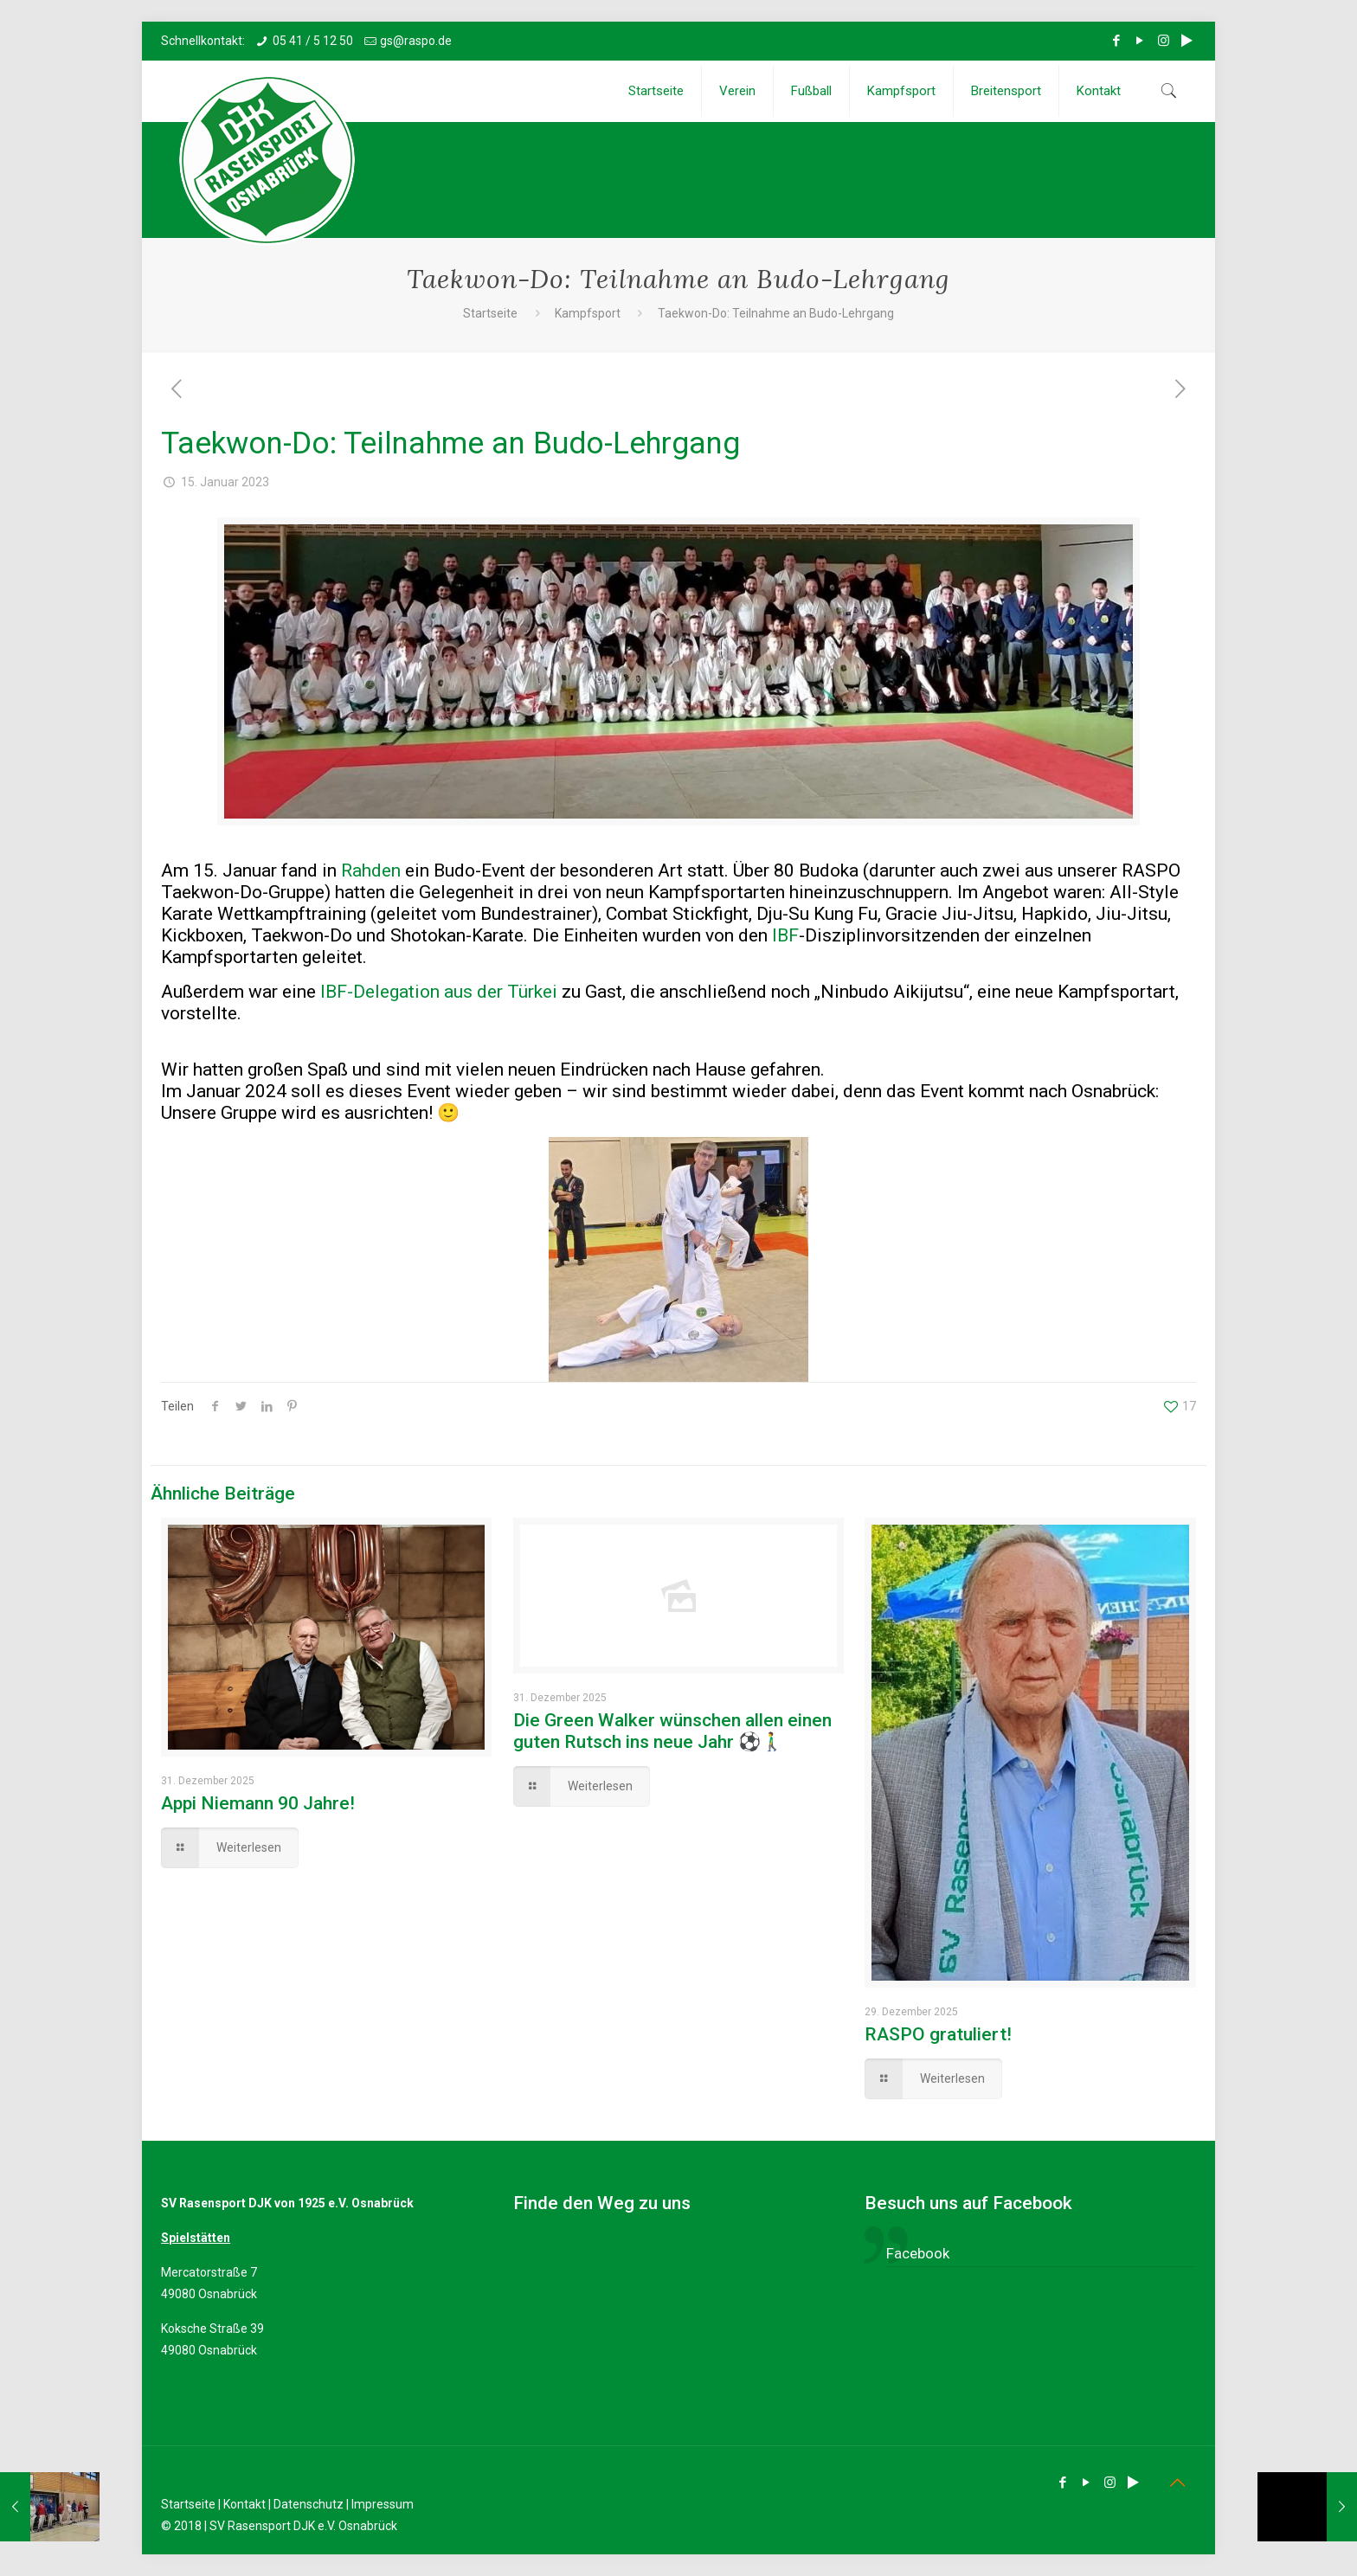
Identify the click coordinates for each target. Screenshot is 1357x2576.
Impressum (382, 2504)
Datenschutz (308, 2504)
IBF (785, 935)
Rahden (371, 870)
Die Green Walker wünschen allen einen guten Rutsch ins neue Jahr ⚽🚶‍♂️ (672, 1731)
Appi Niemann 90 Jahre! (258, 1803)
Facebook (917, 2253)
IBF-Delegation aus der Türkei (438, 991)
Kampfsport (588, 313)
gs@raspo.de (416, 41)
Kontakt (244, 2504)
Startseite (490, 313)
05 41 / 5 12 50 (313, 41)
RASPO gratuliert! (938, 2034)
